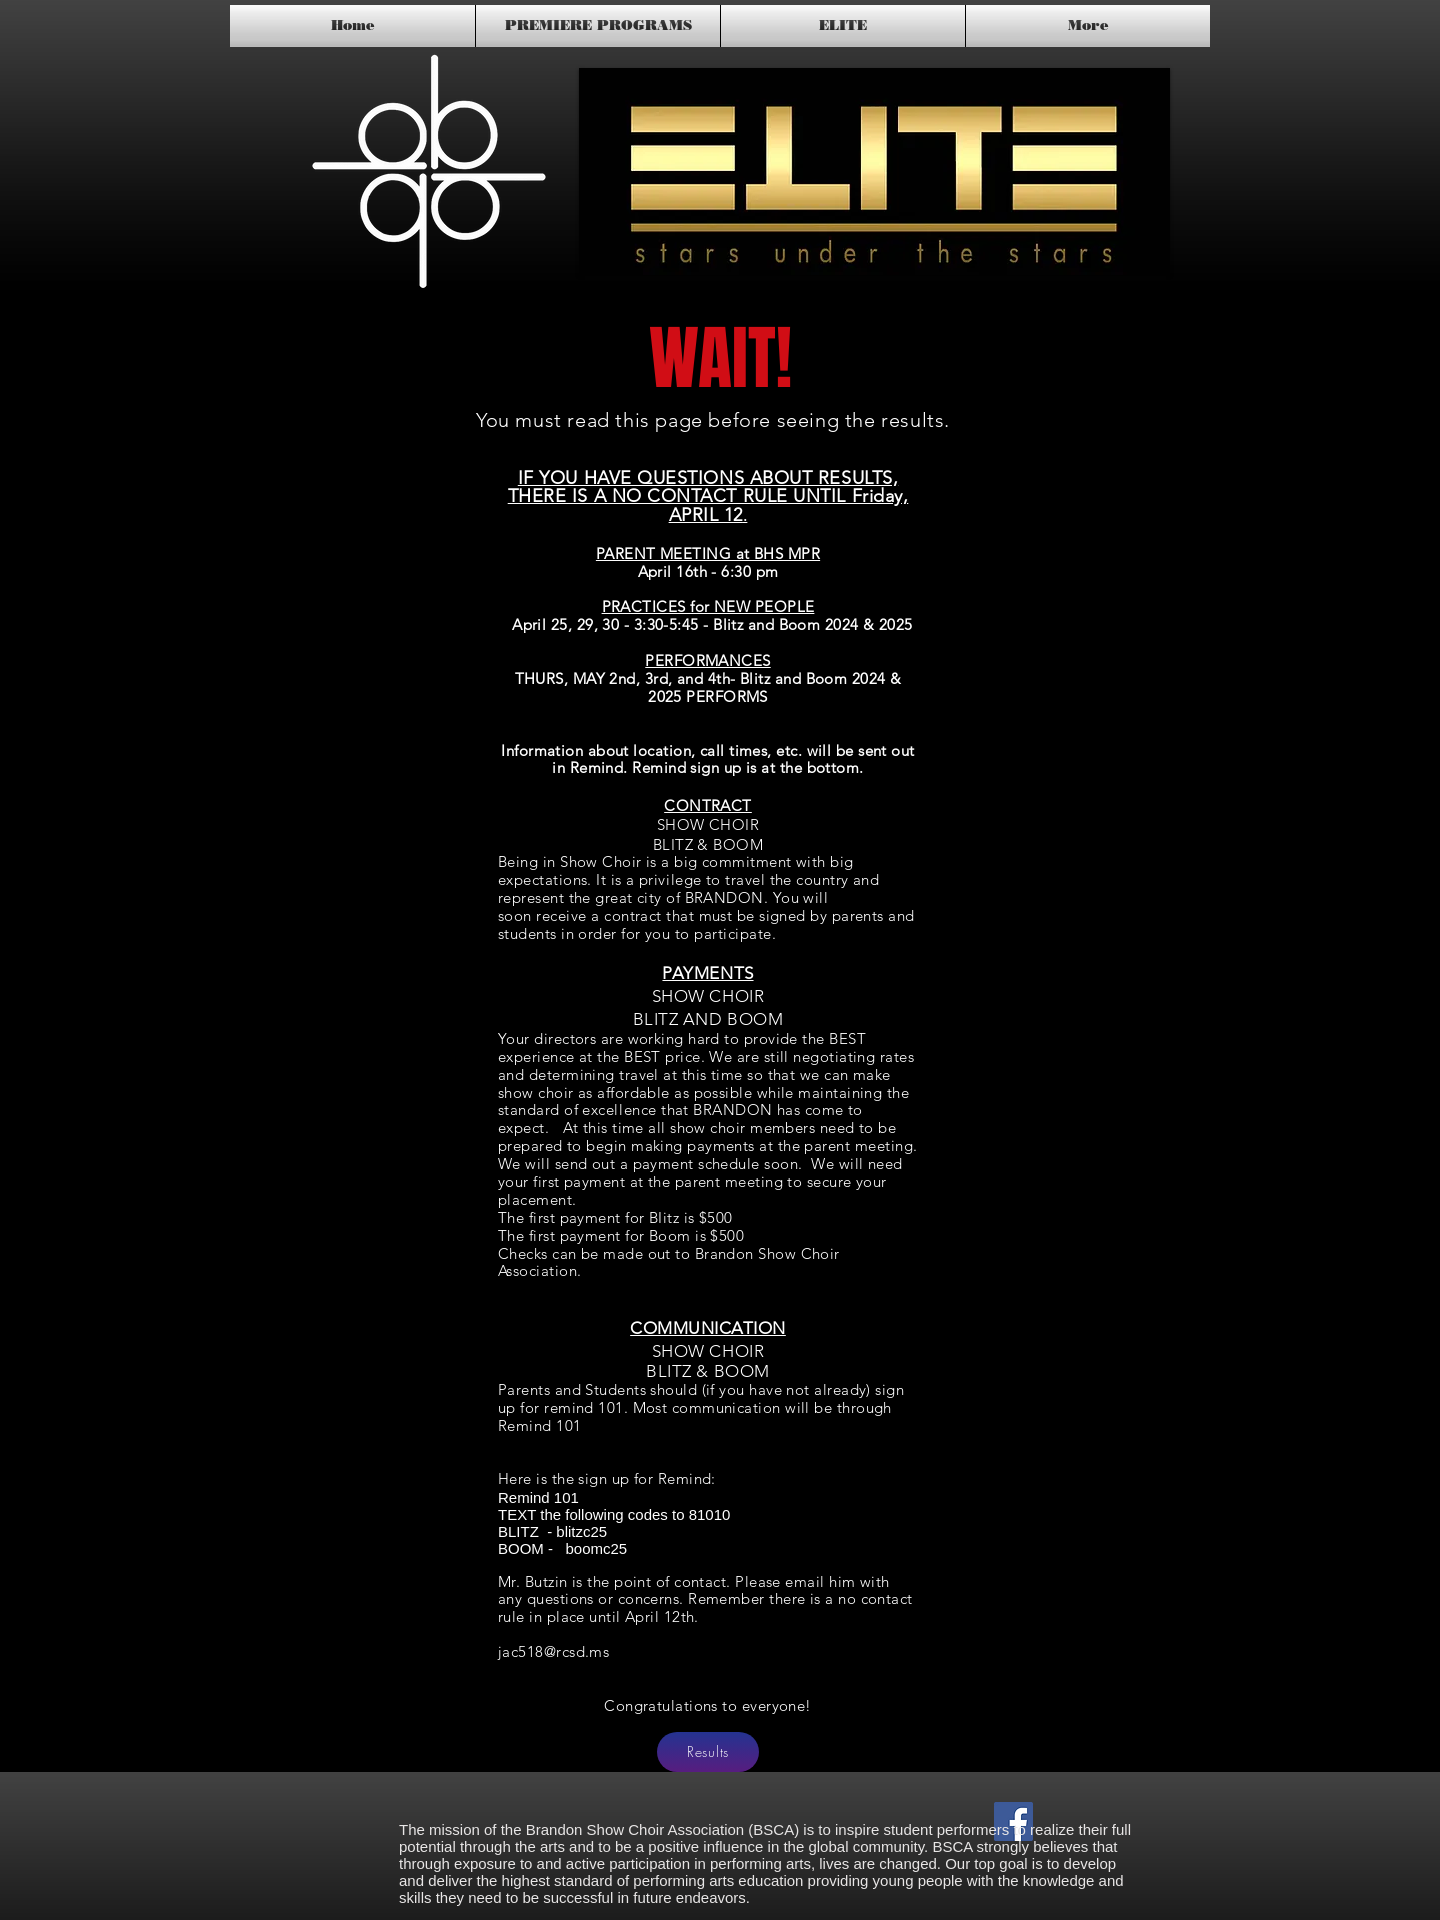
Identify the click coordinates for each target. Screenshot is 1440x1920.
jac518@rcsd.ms (553, 1651)
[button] (874, 171)
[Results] (708, 1752)
